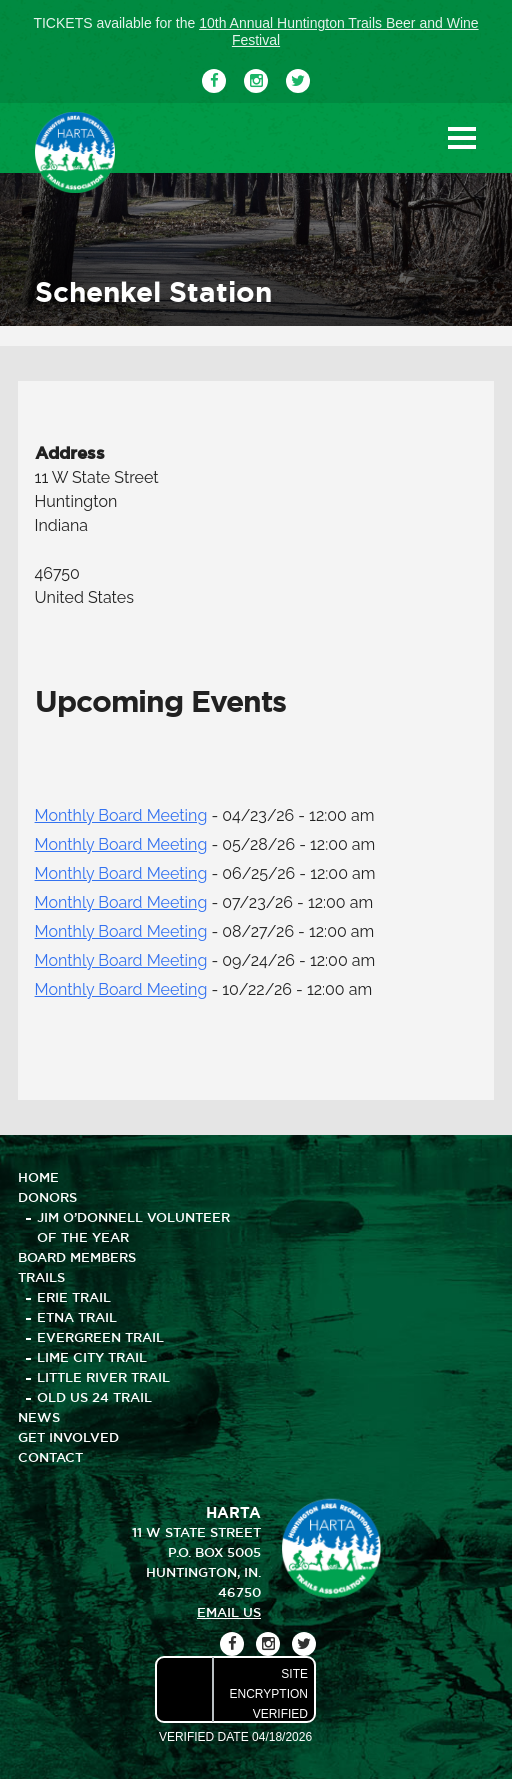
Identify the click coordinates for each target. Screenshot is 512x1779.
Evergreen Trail (100, 1337)
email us (229, 1612)
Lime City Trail (92, 1357)
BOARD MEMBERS (77, 1257)
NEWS (39, 1417)
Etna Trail (77, 1317)
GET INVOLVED (68, 1437)
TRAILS (41, 1277)
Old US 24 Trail (94, 1397)
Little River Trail (103, 1377)
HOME (38, 1177)
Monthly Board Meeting (121, 815)
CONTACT (50, 1457)
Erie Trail (74, 1297)
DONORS (47, 1197)
